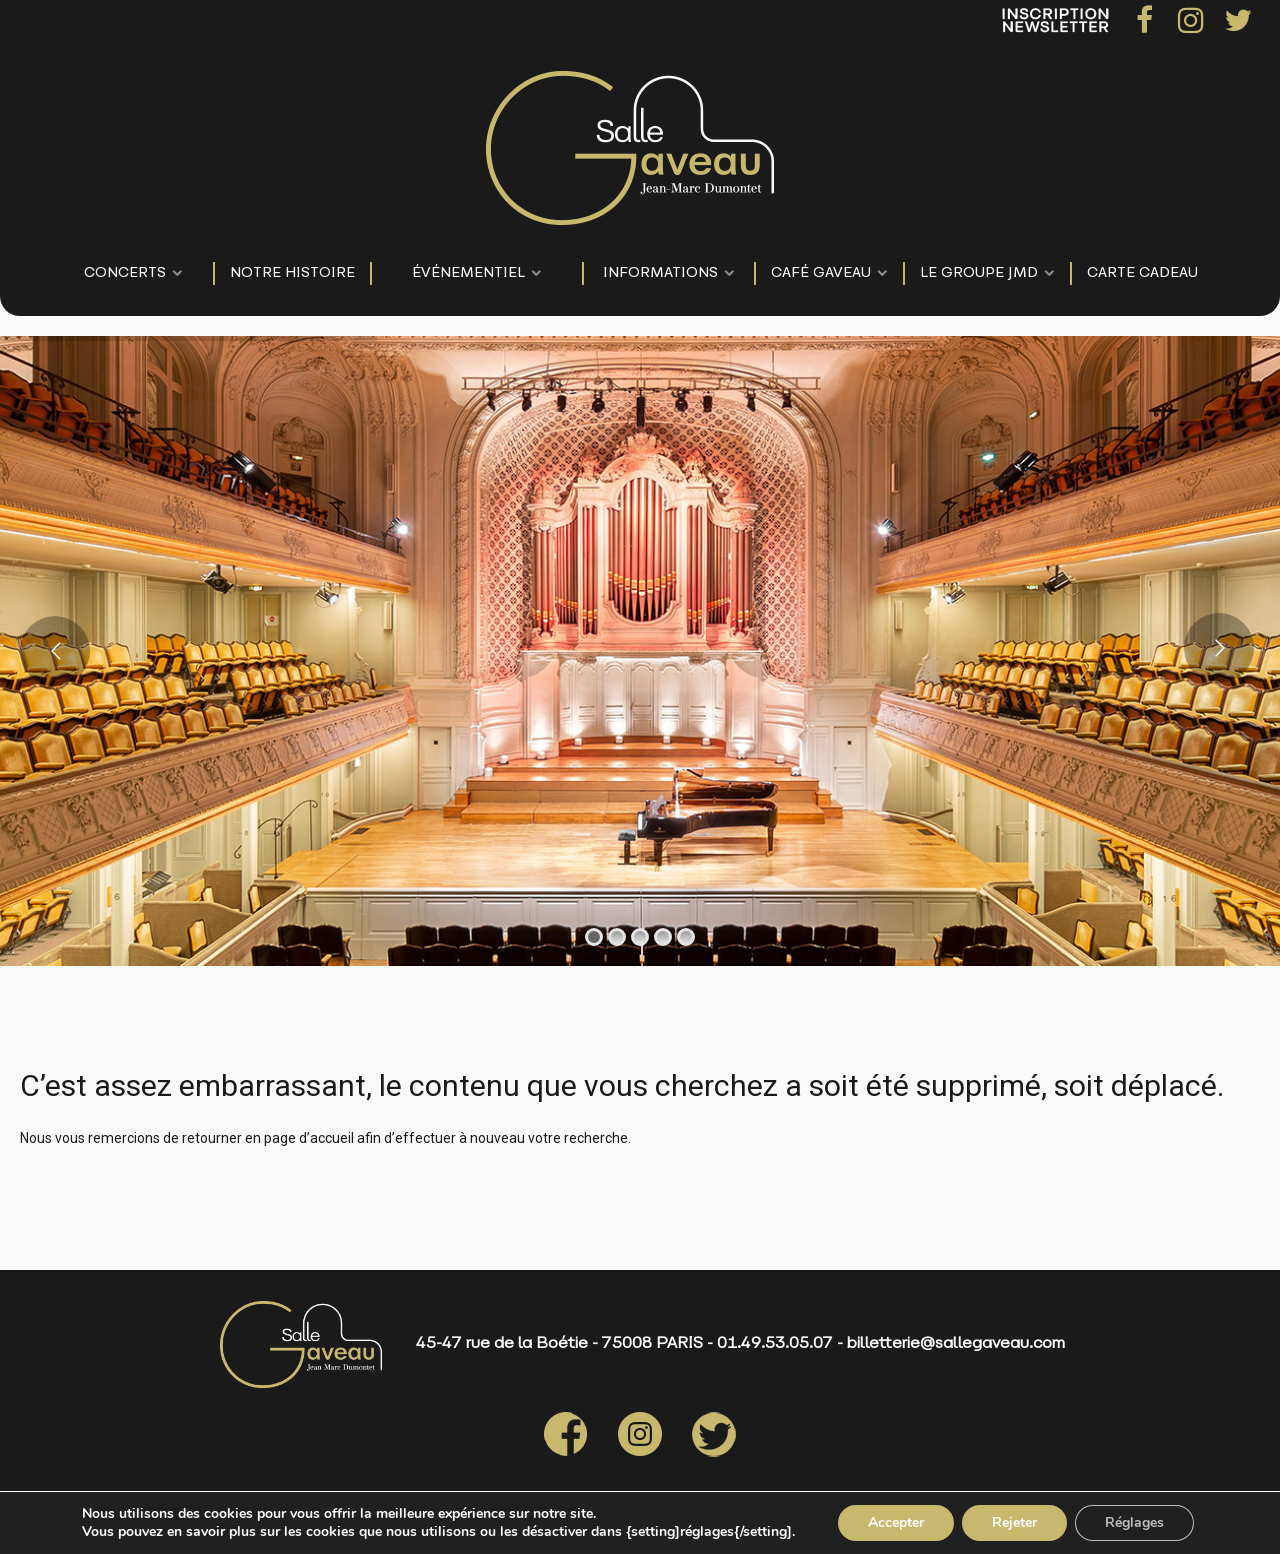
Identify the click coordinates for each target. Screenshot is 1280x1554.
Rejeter (1014, 1522)
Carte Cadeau (1142, 273)
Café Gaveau (821, 273)
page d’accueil (309, 1138)
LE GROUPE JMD (979, 273)
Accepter (896, 1522)
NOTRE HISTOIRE (292, 273)
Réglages (1134, 1522)
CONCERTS (125, 273)
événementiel (468, 273)
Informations (660, 273)
